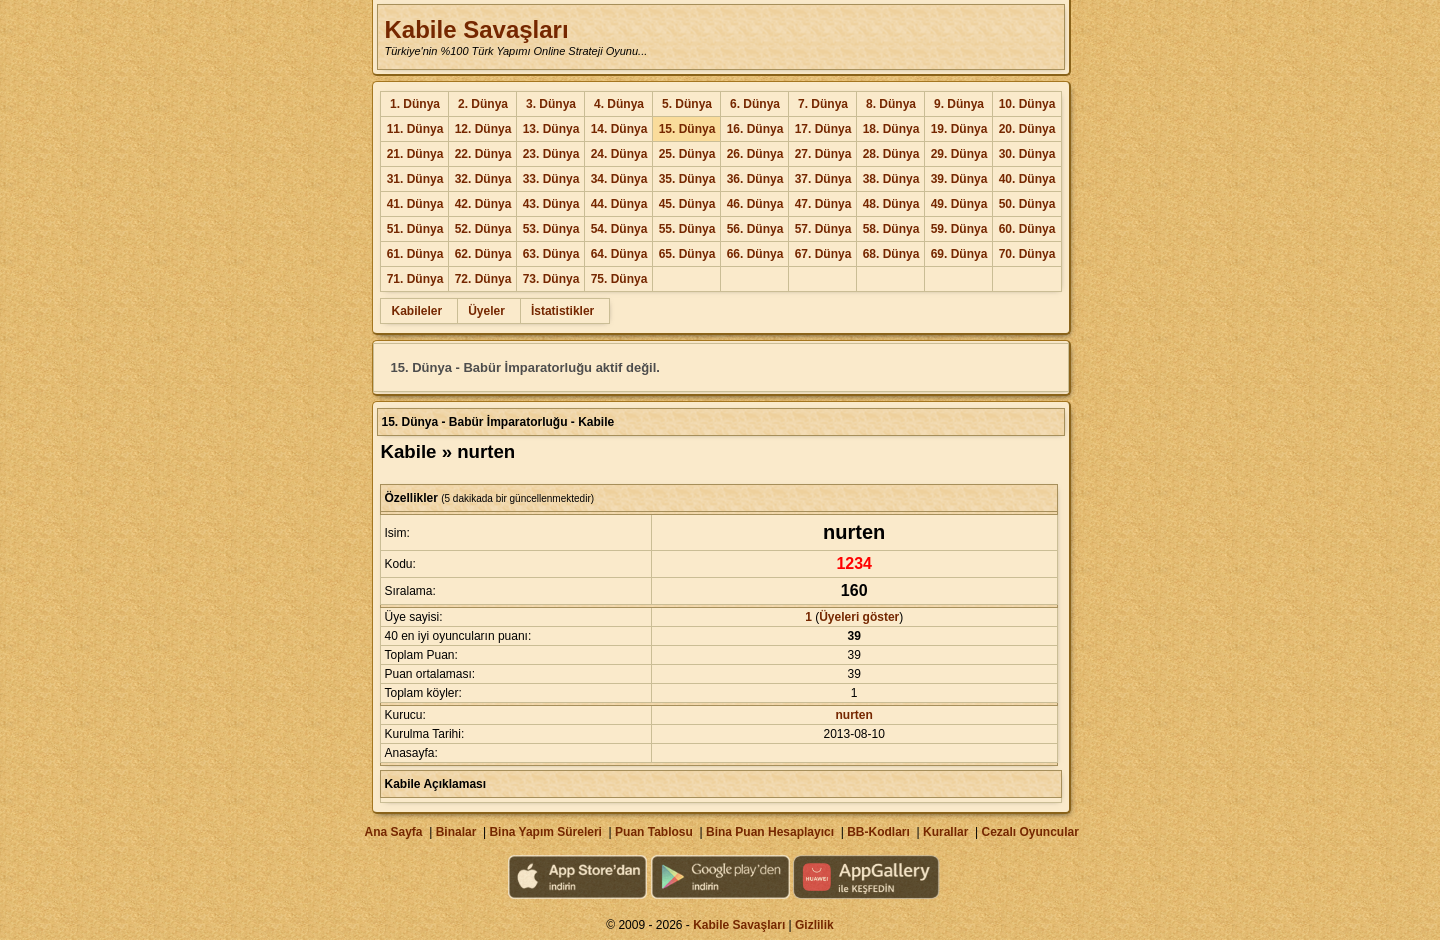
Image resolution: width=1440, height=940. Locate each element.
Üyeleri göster (859, 617)
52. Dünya (483, 229)
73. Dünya (551, 279)
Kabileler (416, 311)
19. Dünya (959, 129)
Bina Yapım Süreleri (545, 832)
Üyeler (486, 311)
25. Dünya (687, 154)
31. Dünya (415, 179)
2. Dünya (483, 104)
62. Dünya (483, 254)
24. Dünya (619, 154)
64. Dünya (619, 254)
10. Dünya (1027, 104)
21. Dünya (415, 154)
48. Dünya (891, 204)
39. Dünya (959, 179)
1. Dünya (415, 104)
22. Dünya (483, 154)
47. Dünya (823, 204)
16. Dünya (755, 129)
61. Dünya (415, 254)
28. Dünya (891, 154)
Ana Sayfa (393, 832)
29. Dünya (959, 154)
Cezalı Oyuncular (1029, 832)
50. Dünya (1027, 204)
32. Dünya (483, 179)
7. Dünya (823, 104)
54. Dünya (619, 229)
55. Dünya (687, 229)
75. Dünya (619, 279)
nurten (854, 715)
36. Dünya (755, 179)
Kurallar (945, 832)
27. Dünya (823, 154)
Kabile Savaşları (476, 29)
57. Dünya (823, 229)
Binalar (456, 832)
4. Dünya (619, 104)
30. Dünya (1027, 154)
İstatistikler (562, 311)
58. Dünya (891, 229)
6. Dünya (755, 104)
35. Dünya (687, 179)
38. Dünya (891, 179)
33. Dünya (551, 179)
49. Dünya (959, 204)
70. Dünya (1027, 254)
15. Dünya (687, 129)
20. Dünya (1027, 129)
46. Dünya (755, 204)
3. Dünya (551, 104)
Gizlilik (814, 925)
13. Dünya (551, 129)
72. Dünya (483, 279)
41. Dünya (415, 204)
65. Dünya (687, 254)
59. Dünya (959, 229)
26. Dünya (755, 154)
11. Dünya (415, 129)
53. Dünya (551, 229)
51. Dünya (415, 229)
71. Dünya (415, 279)
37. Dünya (823, 179)
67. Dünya (823, 254)
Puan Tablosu (654, 832)
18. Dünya (891, 129)
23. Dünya (551, 154)
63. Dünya (551, 254)
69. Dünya (959, 254)
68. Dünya (891, 254)
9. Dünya (959, 104)
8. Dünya (891, 104)
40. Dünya (1027, 179)
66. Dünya (755, 254)
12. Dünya (483, 129)
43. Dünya (551, 204)
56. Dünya (755, 229)
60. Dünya (1027, 229)
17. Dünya (823, 129)
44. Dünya (619, 204)
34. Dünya (619, 179)
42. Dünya (483, 204)
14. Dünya (619, 129)
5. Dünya (687, 104)
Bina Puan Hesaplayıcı (770, 832)
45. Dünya (687, 204)
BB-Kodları (878, 832)
